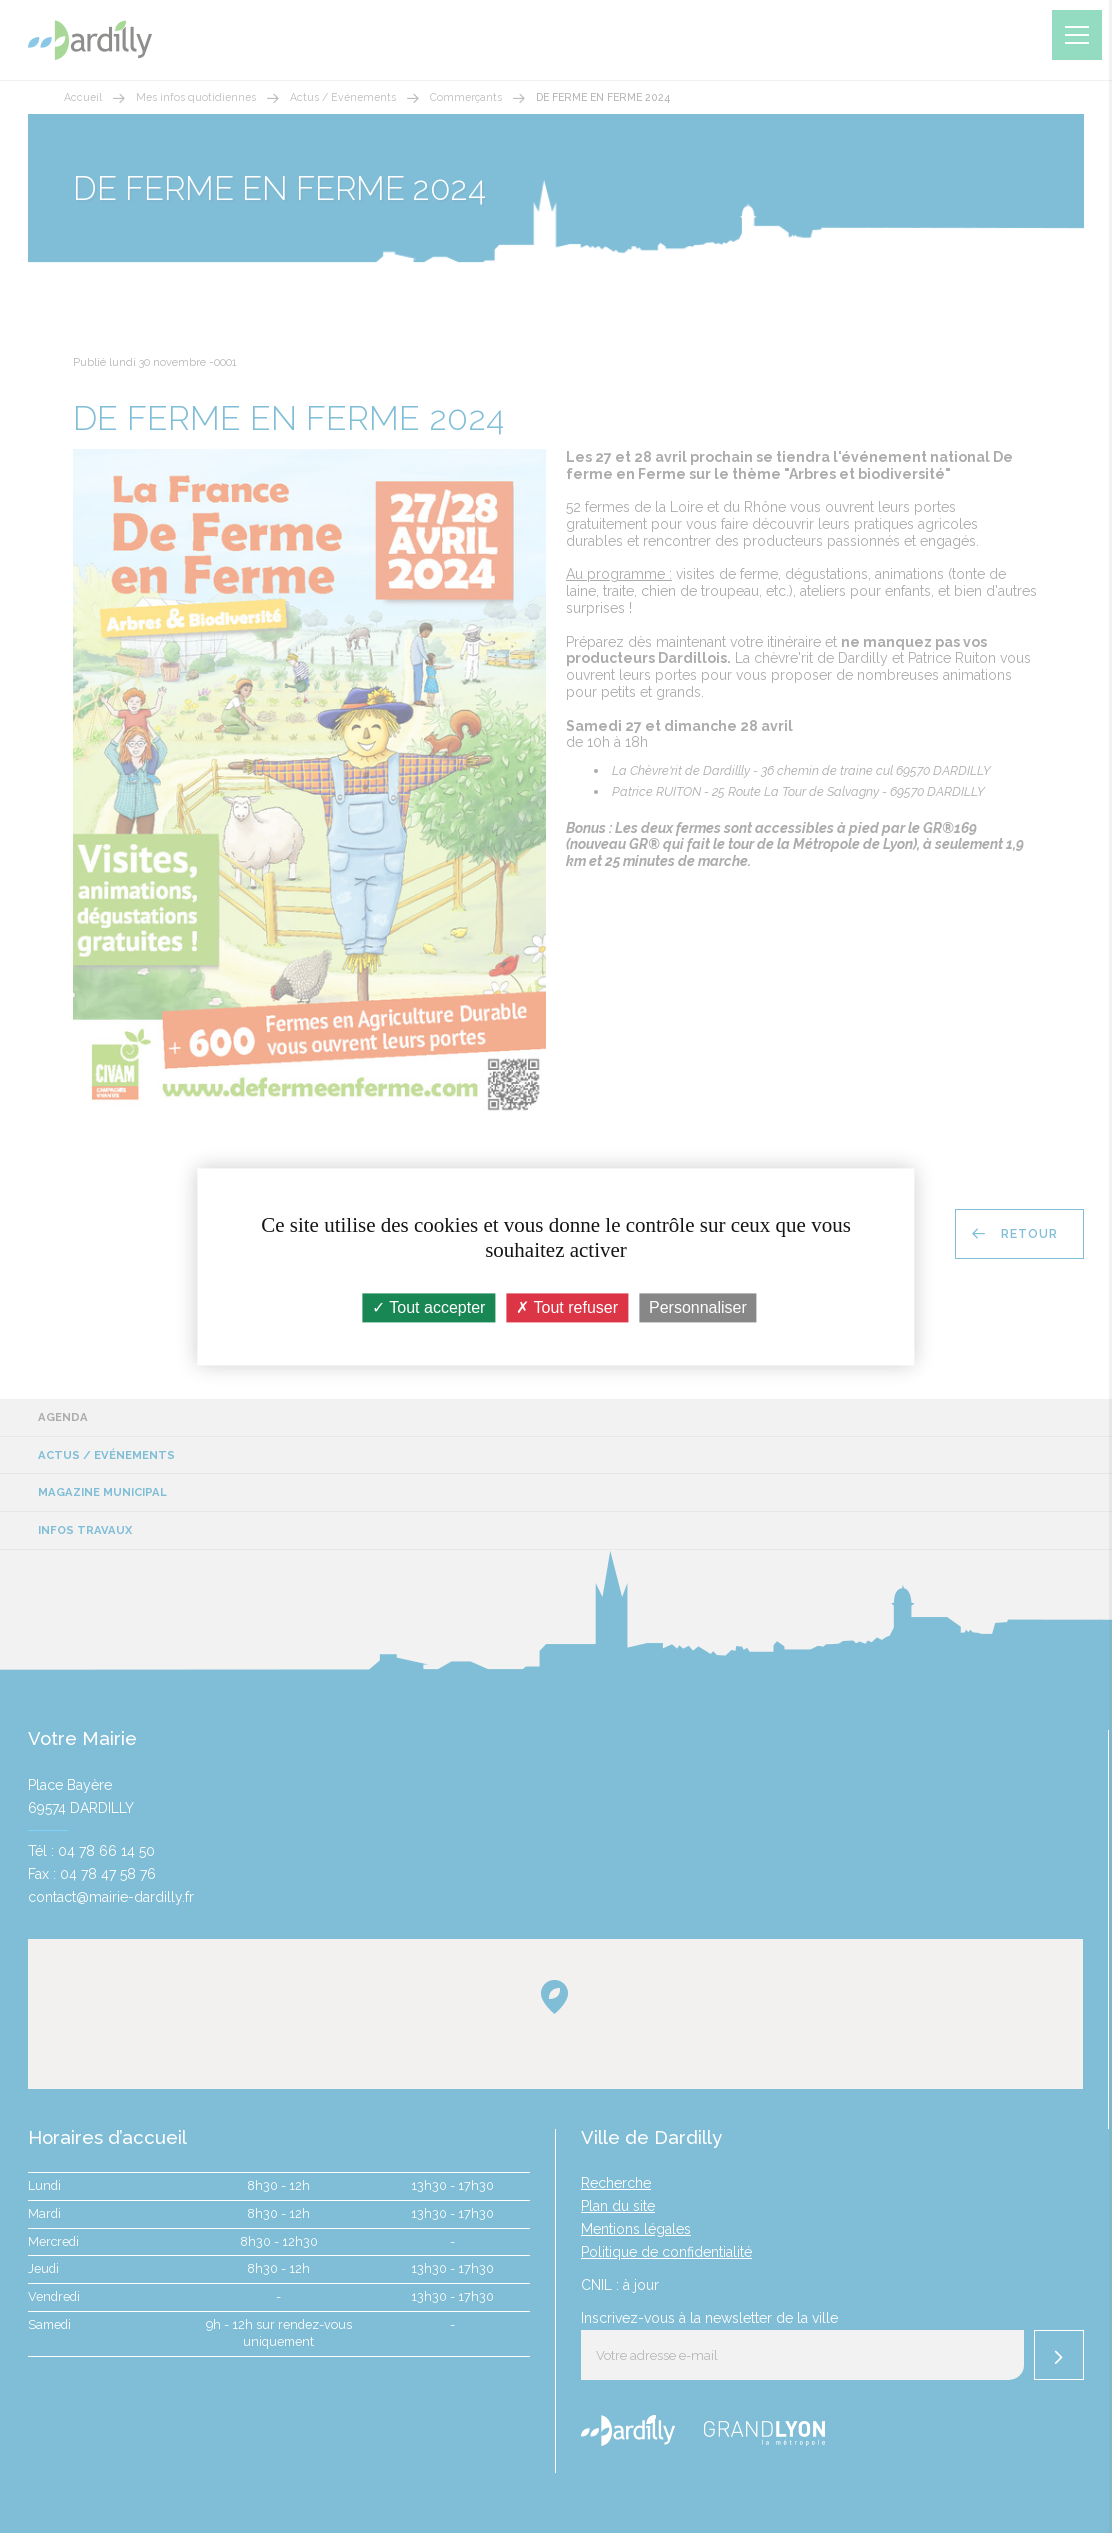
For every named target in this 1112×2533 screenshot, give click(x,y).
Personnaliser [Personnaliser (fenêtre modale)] (698, 1307)
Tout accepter (428, 1307)
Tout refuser (567, 1307)
